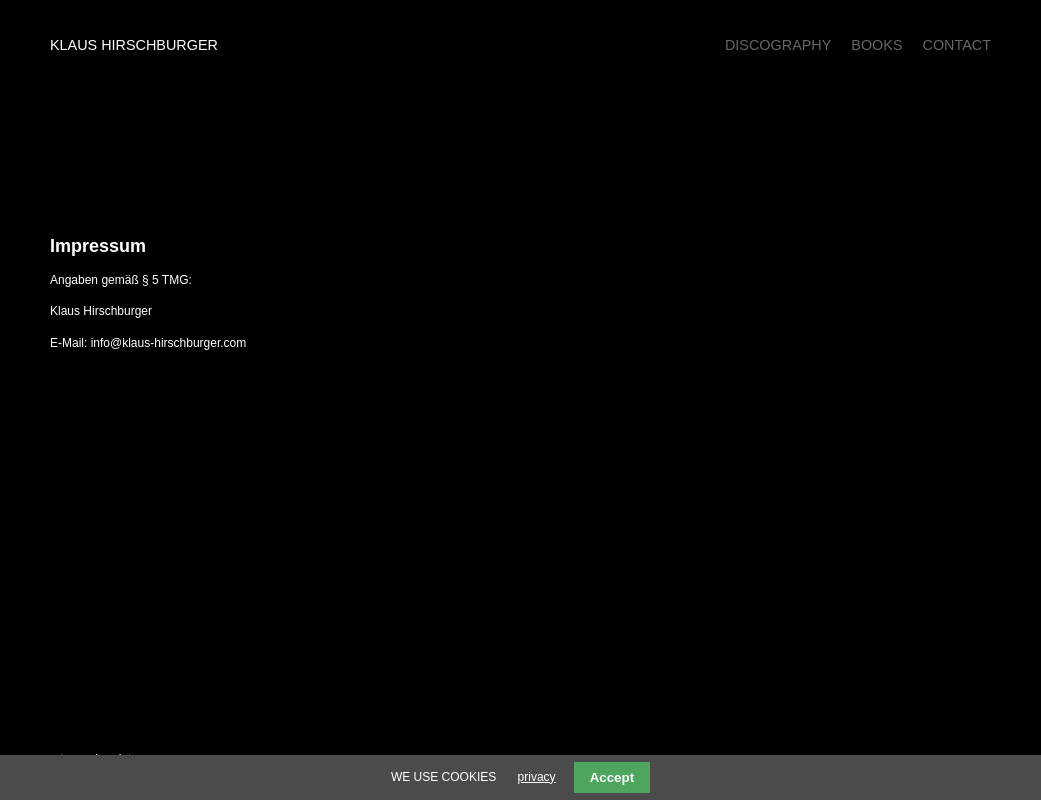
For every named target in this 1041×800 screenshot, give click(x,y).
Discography (778, 45)
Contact (957, 45)
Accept (612, 777)
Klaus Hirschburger (134, 45)
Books (876, 45)
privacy (537, 777)
